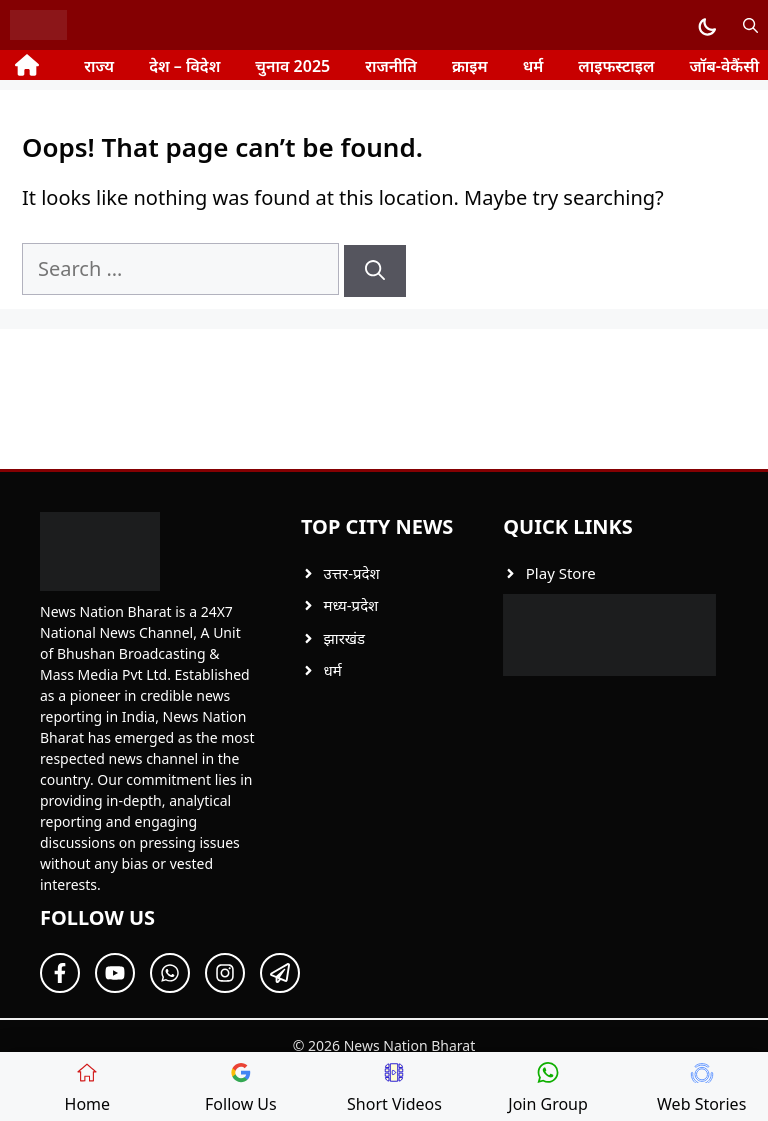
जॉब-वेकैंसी (724, 66)
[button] (750, 25)
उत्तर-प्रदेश (351, 573)
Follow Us (241, 1088)
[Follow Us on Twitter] (115, 973)
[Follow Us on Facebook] (60, 973)
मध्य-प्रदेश (350, 605)
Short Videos (394, 1088)
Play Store (561, 573)
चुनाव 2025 (292, 66)
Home (88, 1088)
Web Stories (701, 1088)
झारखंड (344, 638)
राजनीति (391, 66)
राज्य (99, 66)
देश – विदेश (184, 66)
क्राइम (470, 66)
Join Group (548, 1088)
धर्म (533, 66)
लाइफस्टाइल (616, 66)
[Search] (375, 271)
